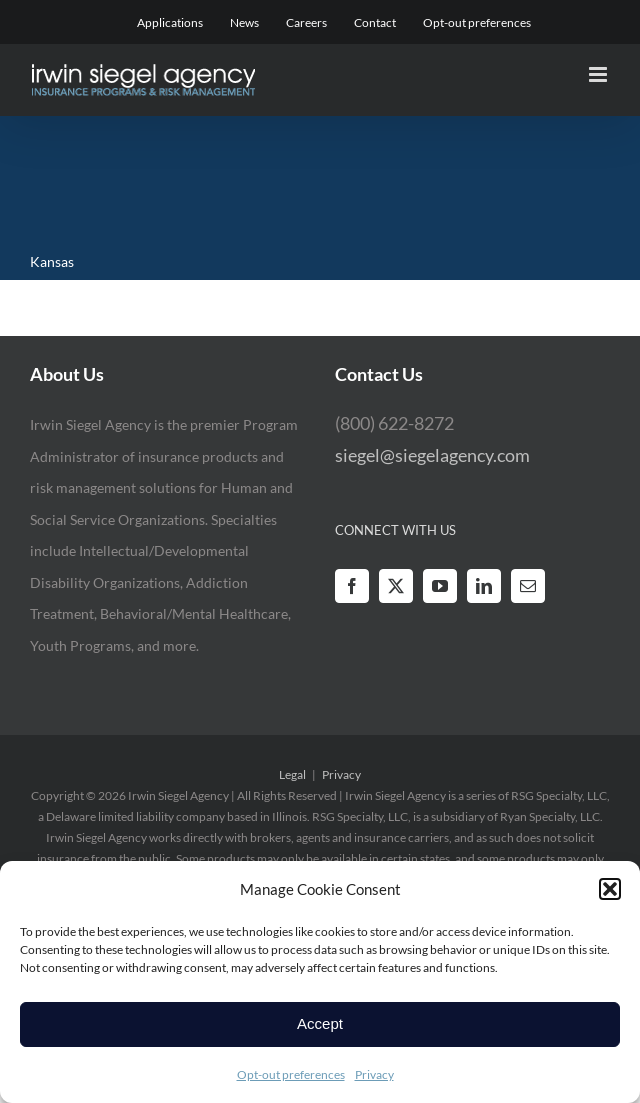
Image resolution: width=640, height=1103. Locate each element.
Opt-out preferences (291, 1074)
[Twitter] (396, 586)
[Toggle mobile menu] (599, 74)
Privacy (374, 1074)
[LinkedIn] (484, 586)
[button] (610, 889)
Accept (320, 1023)
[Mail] (528, 586)
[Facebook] (352, 586)
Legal (292, 774)
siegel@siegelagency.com (432, 455)
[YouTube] (440, 586)
